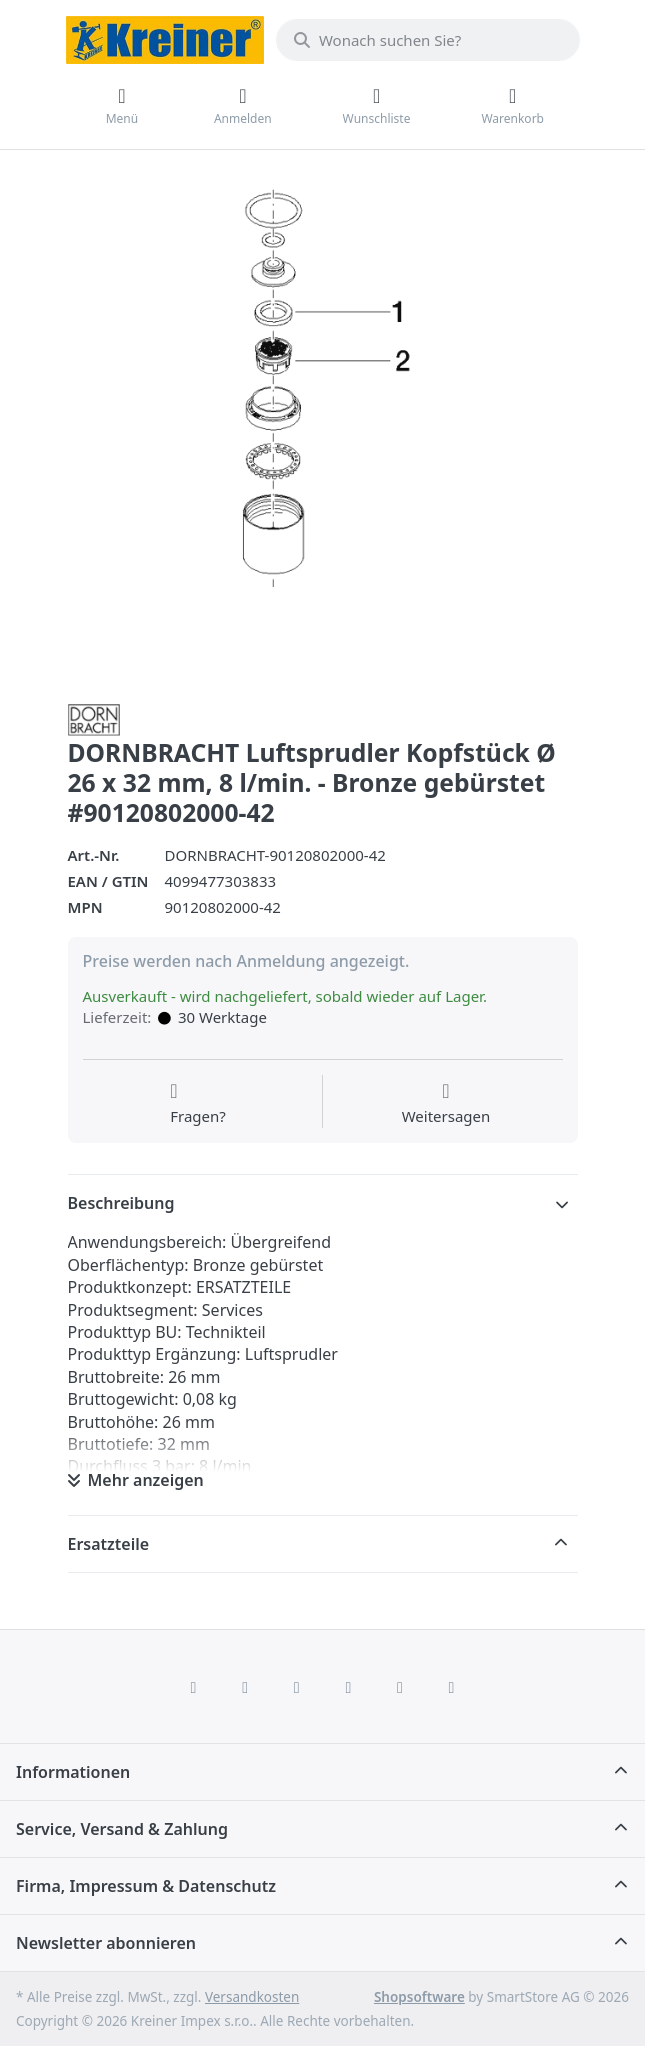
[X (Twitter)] (245, 1687)
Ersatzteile (109, 1544)
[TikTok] (349, 1687)
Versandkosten (252, 1997)
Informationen (73, 1772)
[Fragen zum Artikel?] (198, 1104)
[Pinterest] (452, 1687)
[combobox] (428, 40)
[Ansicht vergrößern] (323, 429)
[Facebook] (194, 1687)
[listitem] (323, 429)
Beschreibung (121, 1203)
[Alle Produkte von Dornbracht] (94, 718)
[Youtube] (400, 1687)
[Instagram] (297, 1687)
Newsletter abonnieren (106, 1943)
